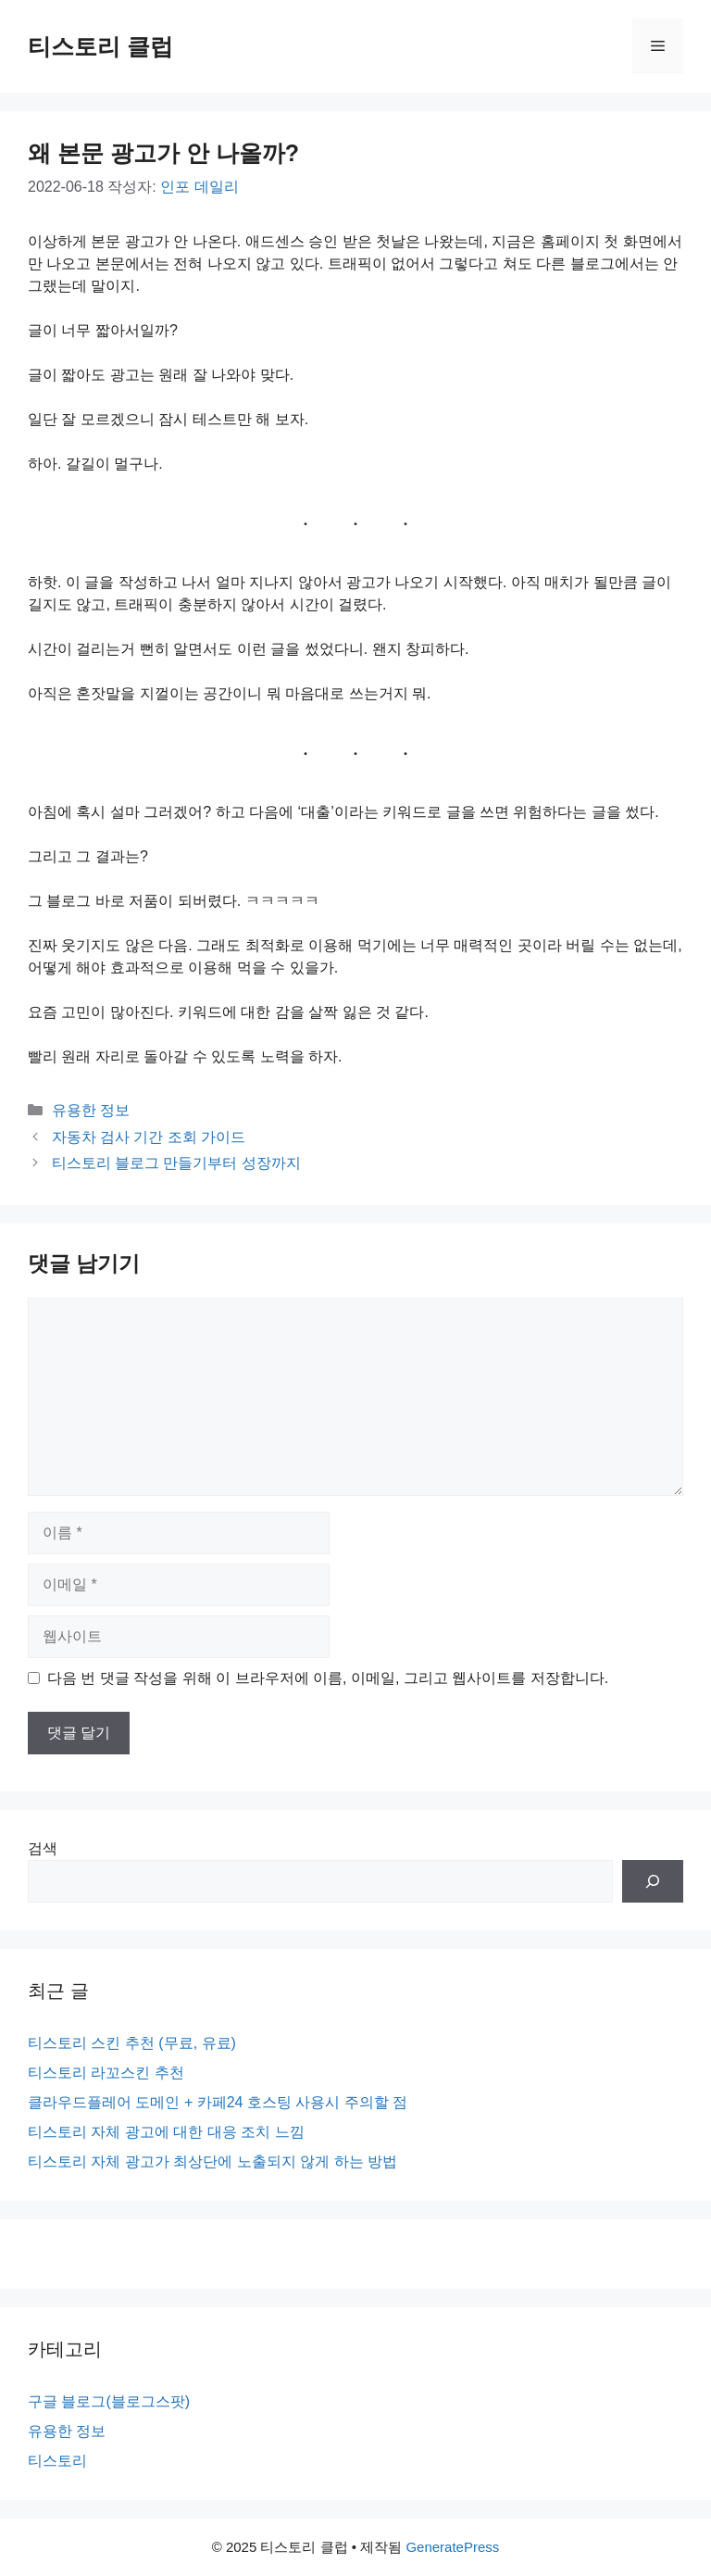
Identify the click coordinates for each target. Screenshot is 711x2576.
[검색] (652, 1881)
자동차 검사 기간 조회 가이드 (149, 1137)
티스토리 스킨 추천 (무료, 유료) (132, 2043)
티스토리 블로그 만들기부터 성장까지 (176, 1163)
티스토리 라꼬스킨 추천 (106, 2072)
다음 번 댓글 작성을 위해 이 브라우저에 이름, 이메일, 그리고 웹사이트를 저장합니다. (327, 1678)
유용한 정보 (91, 1110)
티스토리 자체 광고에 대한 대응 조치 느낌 (166, 2132)
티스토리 (57, 2461)
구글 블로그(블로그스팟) (109, 2401)
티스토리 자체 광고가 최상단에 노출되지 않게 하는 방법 (212, 2161)
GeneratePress (452, 2547)
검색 (42, 1848)
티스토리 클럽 (100, 46)
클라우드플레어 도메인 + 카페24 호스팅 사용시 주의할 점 (217, 2102)
